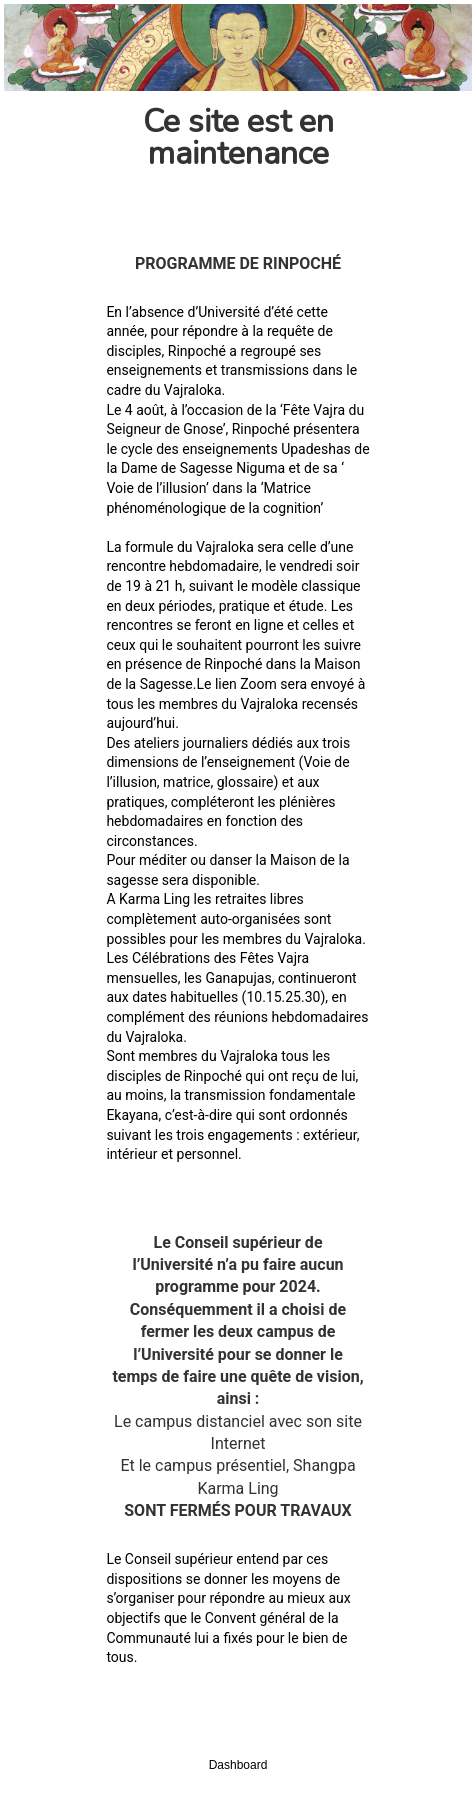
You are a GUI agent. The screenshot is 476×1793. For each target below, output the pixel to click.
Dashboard (238, 1765)
